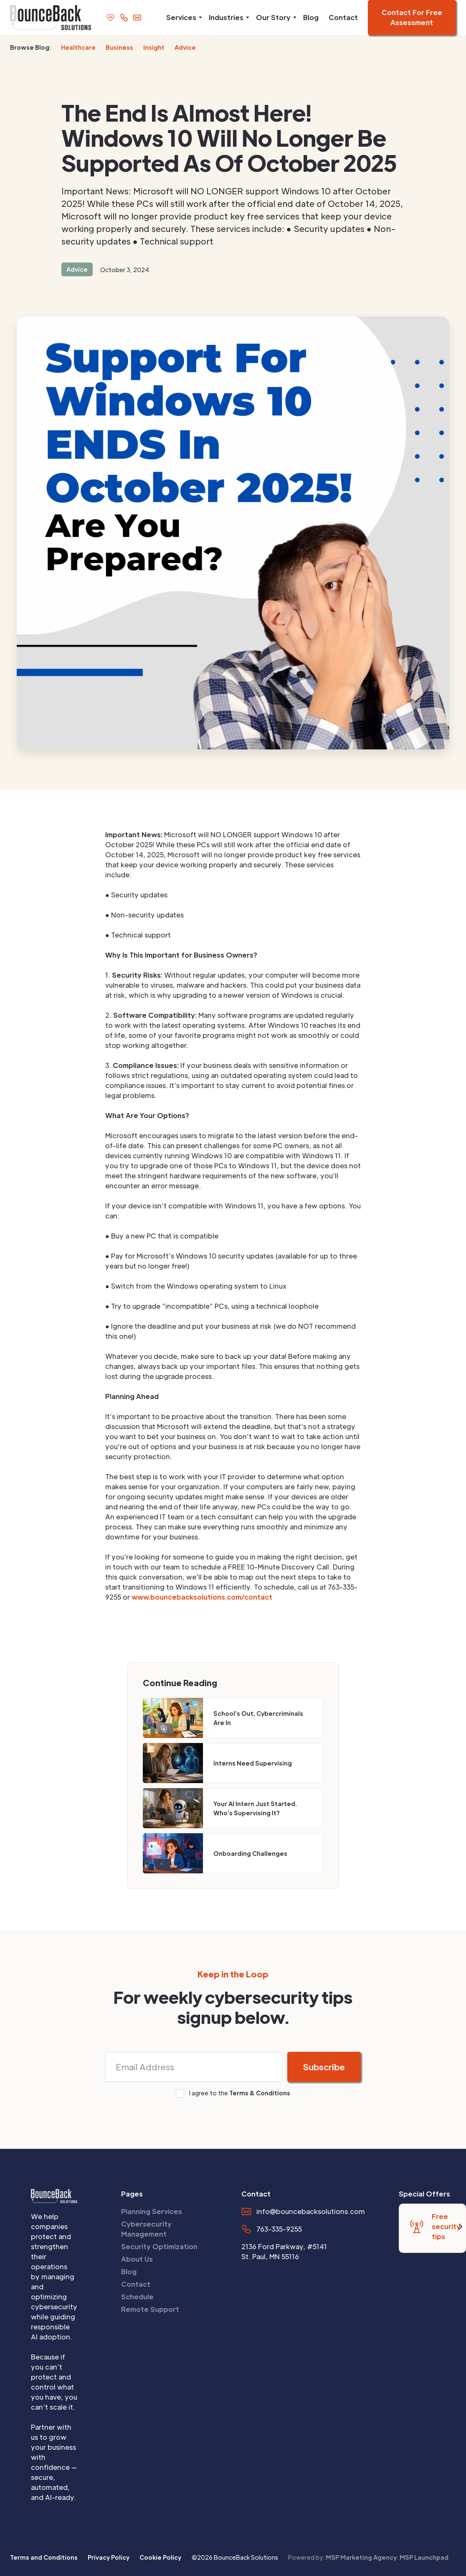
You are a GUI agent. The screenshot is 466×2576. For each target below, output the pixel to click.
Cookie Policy (160, 2557)
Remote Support (150, 2309)
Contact (343, 17)
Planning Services (151, 2211)
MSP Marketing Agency (361, 2557)
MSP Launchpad (424, 2557)
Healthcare (78, 47)
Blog (311, 17)
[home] (45, 17)
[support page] (110, 17)
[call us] (124, 17)
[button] (182, 17)
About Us (137, 2259)
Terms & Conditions (259, 2093)
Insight (154, 47)
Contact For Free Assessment (412, 17)
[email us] (137, 17)
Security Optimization (159, 2246)
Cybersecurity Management (146, 2228)
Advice (185, 47)
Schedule (137, 2296)
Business (119, 47)
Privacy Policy (108, 2557)
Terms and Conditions (44, 2557)
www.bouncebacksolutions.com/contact (202, 1596)
